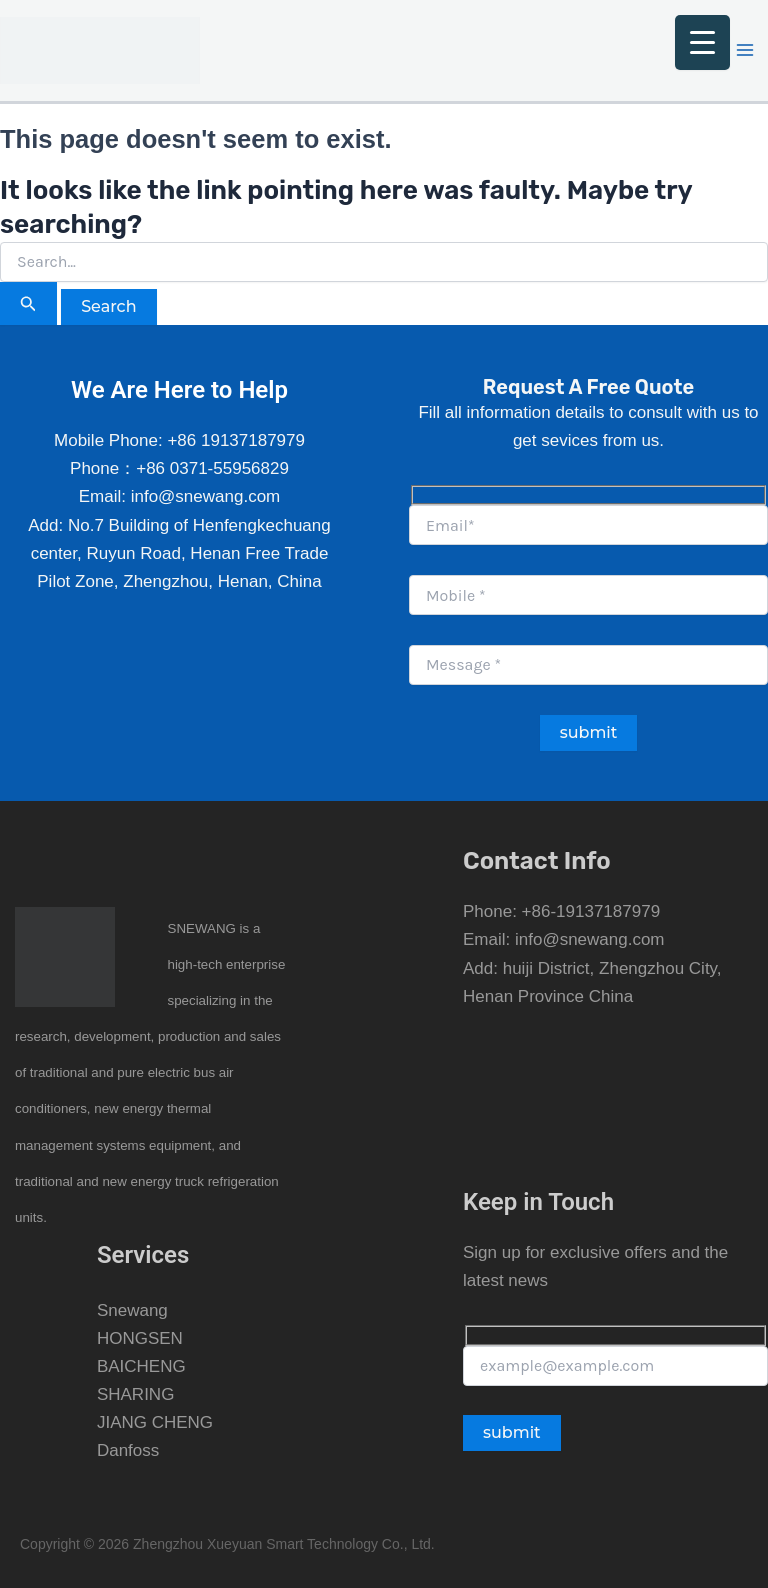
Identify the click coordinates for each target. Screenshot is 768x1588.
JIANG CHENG (155, 1422)
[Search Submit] (28, 303)
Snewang (132, 1310)
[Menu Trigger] (702, 42)
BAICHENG (141, 1366)
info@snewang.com (590, 939)
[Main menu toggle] (746, 51)
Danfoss (128, 1450)
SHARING (135, 1394)
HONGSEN (140, 1338)
